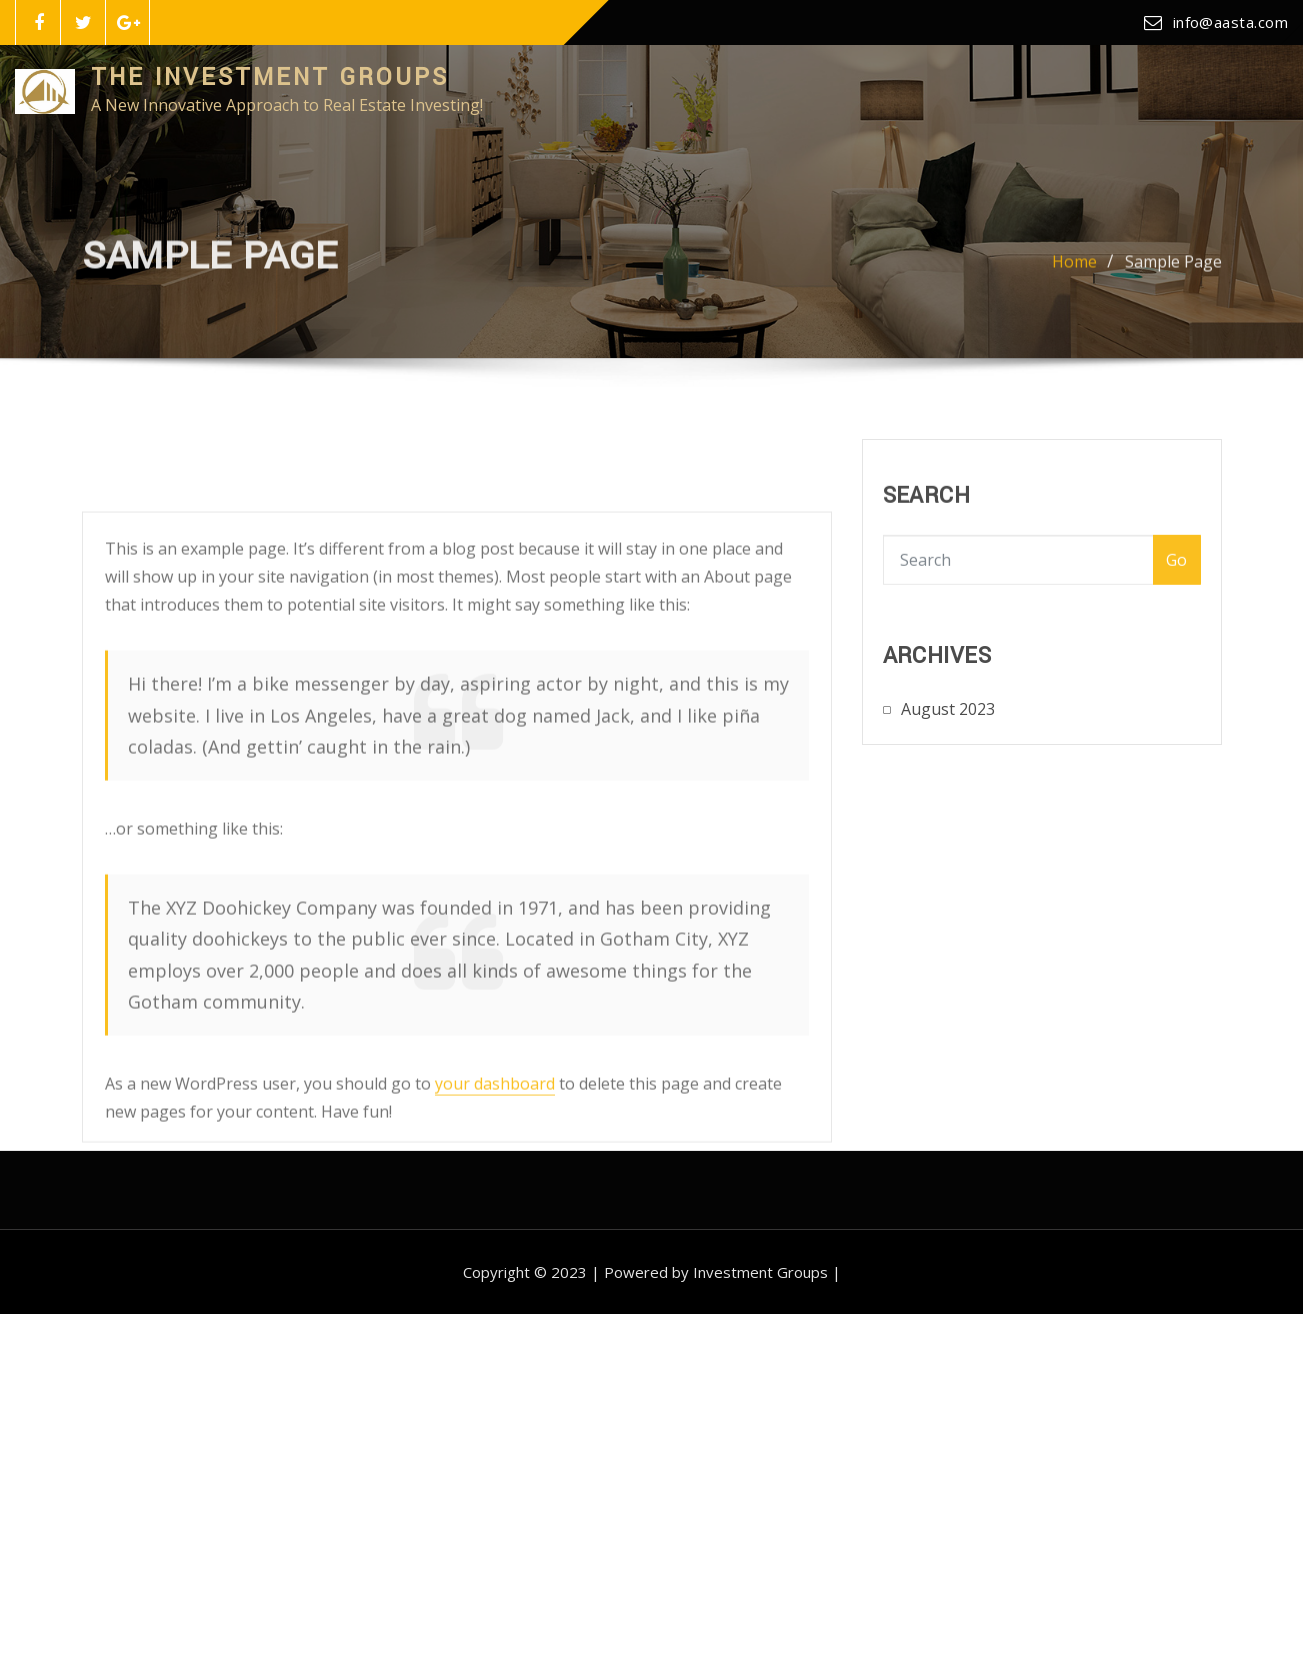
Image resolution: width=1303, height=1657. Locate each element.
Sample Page (1173, 270)
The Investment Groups (270, 77)
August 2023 (948, 722)
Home (1074, 270)
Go (1177, 576)
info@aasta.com (1230, 22)
